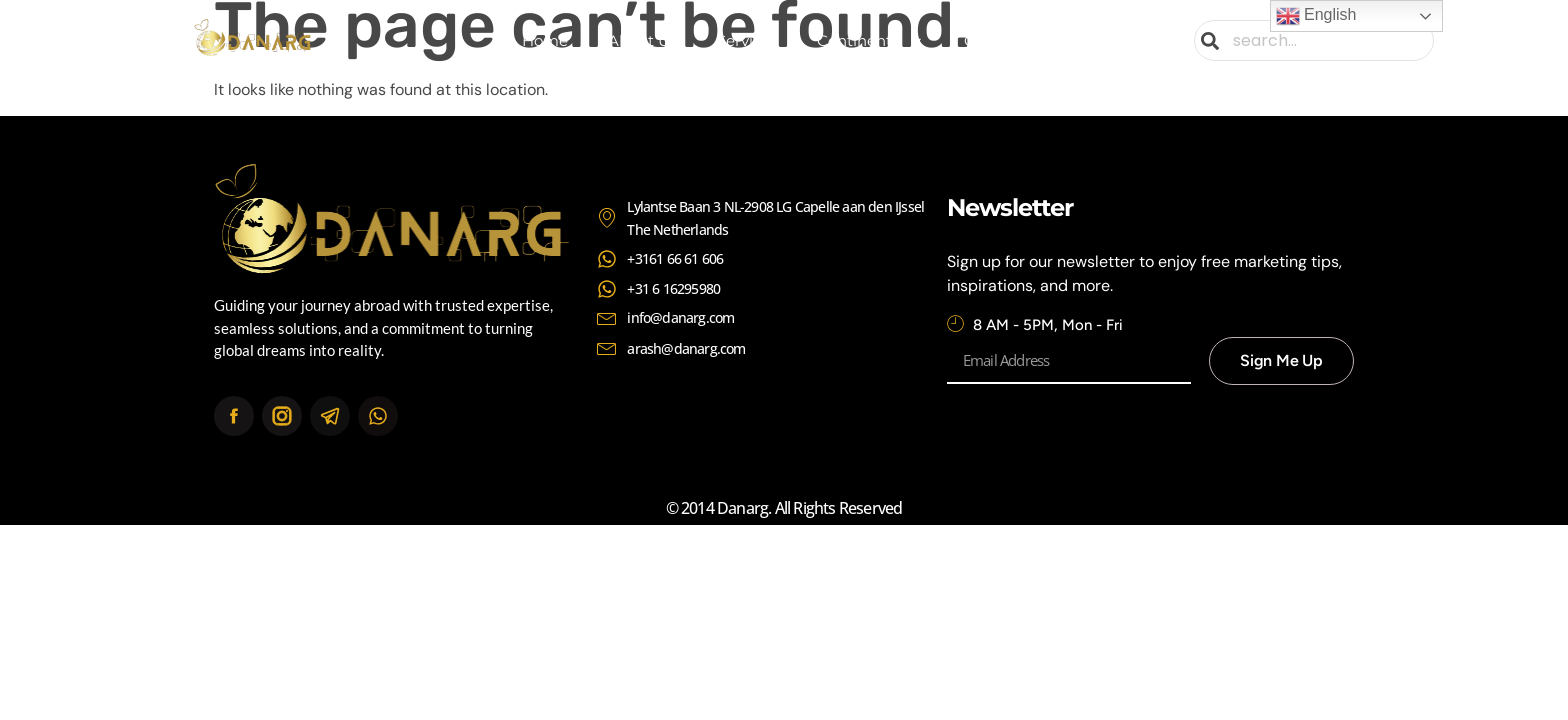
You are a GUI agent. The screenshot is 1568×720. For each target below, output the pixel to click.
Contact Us (1005, 40)
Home (545, 40)
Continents (870, 41)
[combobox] (1314, 40)
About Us (642, 40)
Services (747, 40)
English (1316, 16)
